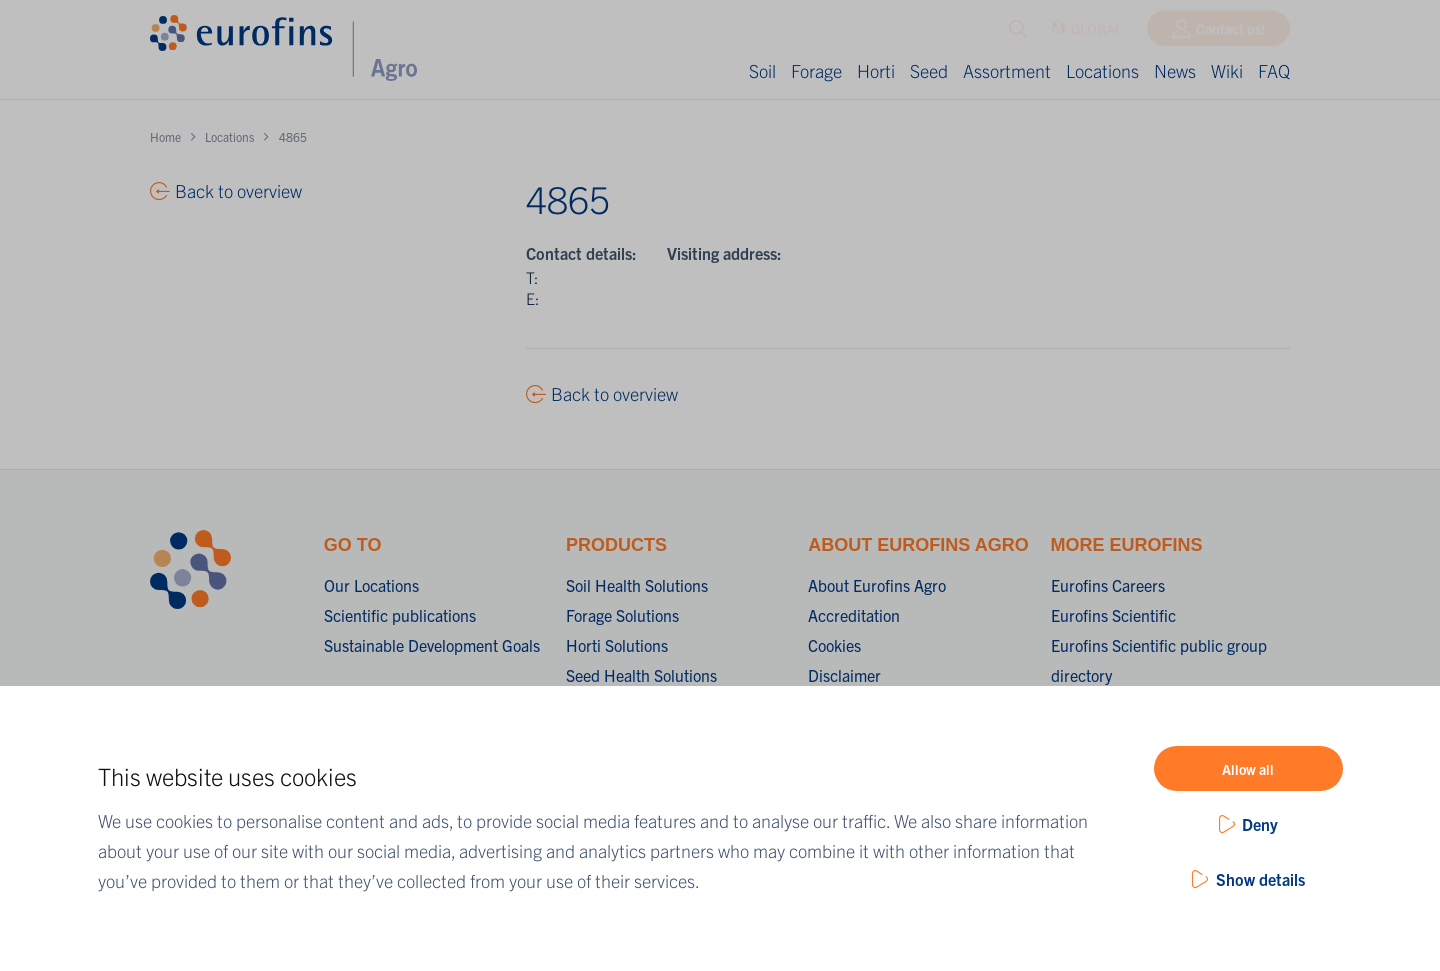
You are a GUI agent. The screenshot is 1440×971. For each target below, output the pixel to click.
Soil (762, 70)
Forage (816, 70)
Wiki (1227, 70)
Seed (929, 70)
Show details (1260, 879)
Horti (876, 70)
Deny (1260, 824)
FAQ (1274, 70)
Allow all (1248, 769)
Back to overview (614, 393)
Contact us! (1230, 33)
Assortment (1007, 70)
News (1175, 70)
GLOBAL (1086, 33)
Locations (1102, 70)
